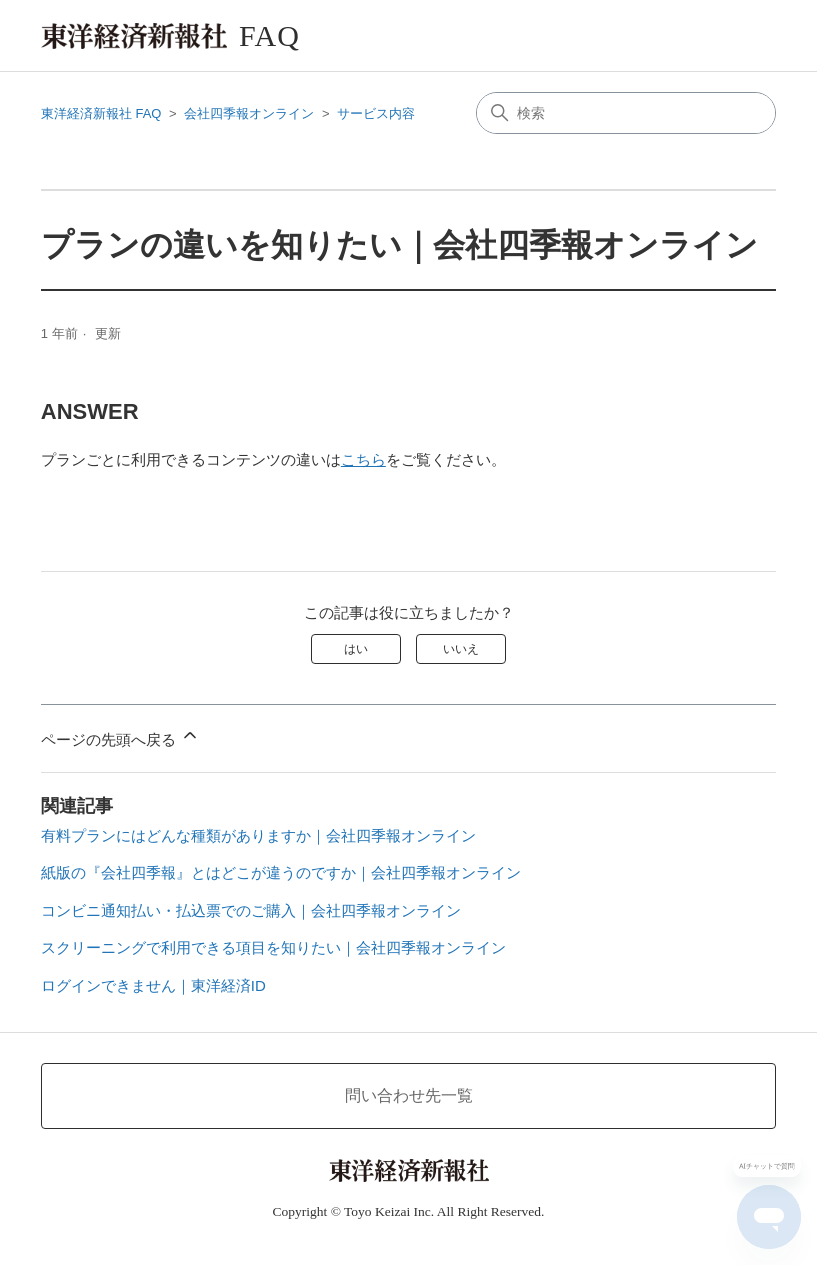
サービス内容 (376, 113)
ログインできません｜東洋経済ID (153, 985)
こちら (363, 459)
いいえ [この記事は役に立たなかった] (461, 649)
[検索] (626, 113)
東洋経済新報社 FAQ (101, 113)
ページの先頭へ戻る (120, 736)
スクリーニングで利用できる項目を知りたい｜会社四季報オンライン (273, 947)
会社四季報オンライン (249, 113)
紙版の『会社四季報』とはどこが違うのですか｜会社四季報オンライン (281, 872)
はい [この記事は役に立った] (356, 649)
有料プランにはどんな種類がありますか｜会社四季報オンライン (258, 835)
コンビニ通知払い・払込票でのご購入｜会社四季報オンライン (251, 910)
